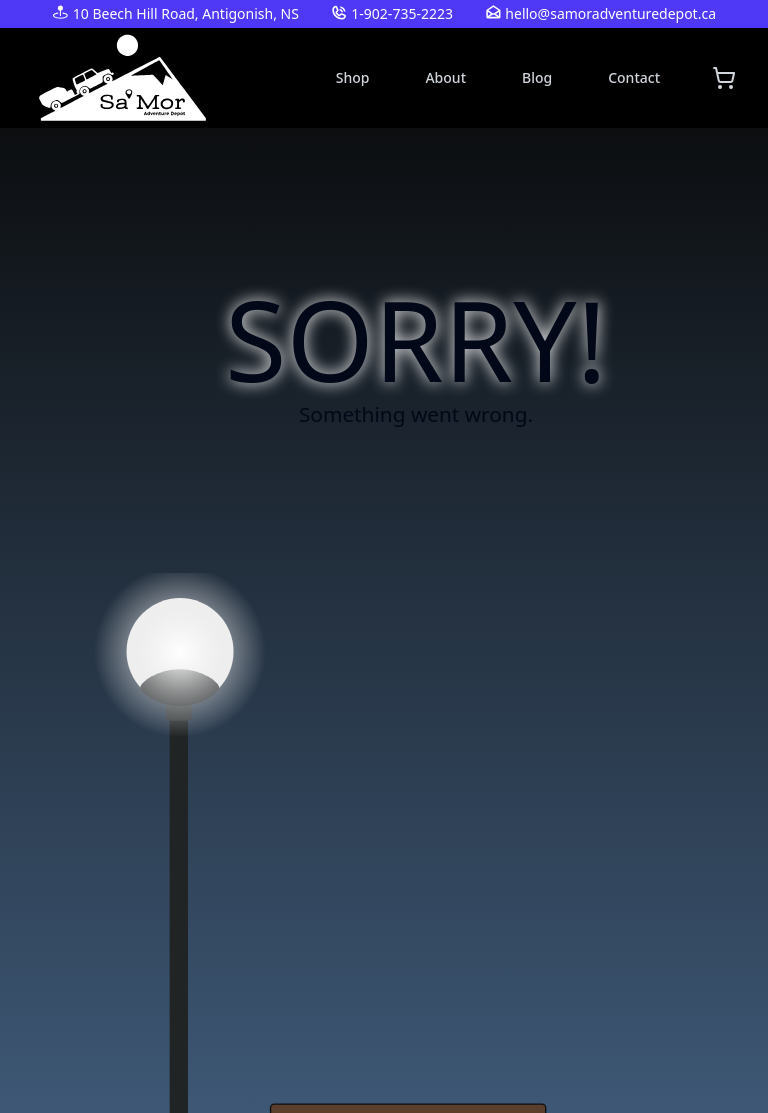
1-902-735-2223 (402, 13)
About (445, 77)
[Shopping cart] (724, 78)
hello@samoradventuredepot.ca (610, 13)
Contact (634, 77)
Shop (353, 77)
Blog (537, 77)
